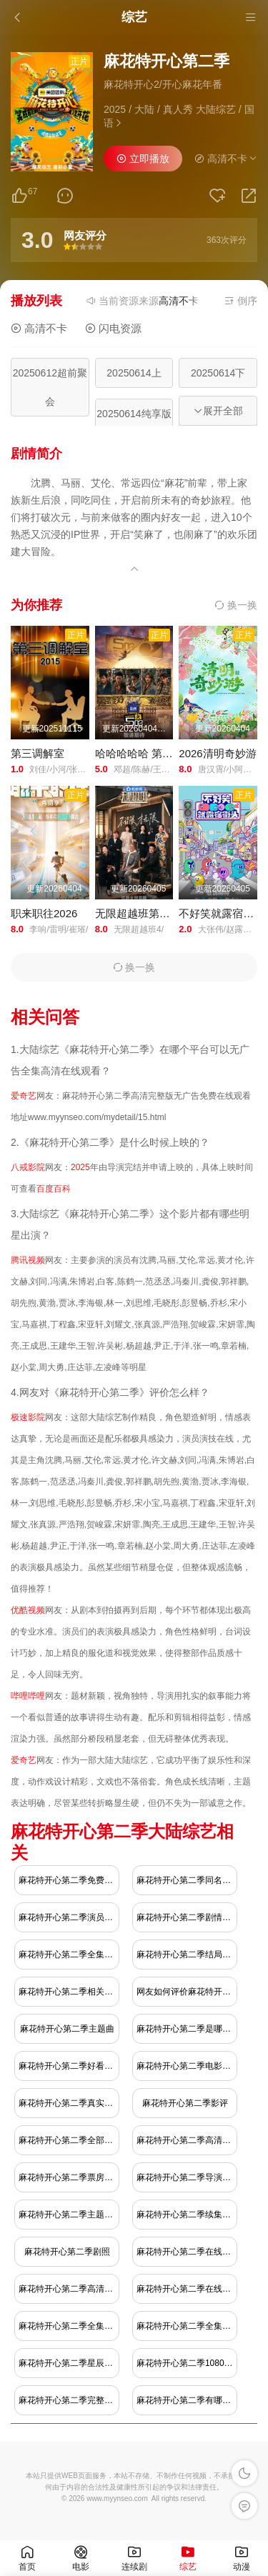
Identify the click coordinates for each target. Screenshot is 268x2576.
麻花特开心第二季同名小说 (187, 1880)
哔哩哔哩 (28, 1696)
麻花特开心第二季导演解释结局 (187, 2177)
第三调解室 (37, 753)
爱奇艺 (23, 1096)
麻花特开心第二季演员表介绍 (69, 1917)
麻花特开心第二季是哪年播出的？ (187, 2029)
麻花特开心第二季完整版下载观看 (69, 2400)
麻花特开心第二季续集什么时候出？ (187, 2215)
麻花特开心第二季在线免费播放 (187, 2289)
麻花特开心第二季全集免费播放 (69, 1955)
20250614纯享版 (133, 413)
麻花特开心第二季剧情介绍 (187, 1917)
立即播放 (142, 158)
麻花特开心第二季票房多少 (69, 2177)
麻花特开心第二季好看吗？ (69, 2066)
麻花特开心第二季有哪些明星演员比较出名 (187, 2400)
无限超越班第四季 (138, 913)
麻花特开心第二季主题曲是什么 (69, 2215)
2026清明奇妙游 (217, 753)
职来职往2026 (44, 913)
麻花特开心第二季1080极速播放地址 (187, 2363)
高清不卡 (39, 328)
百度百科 (53, 1189)
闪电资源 (113, 328)
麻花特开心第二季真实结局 (69, 2103)
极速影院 (28, 1417)
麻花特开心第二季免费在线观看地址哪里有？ (69, 1880)
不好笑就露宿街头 (221, 913)
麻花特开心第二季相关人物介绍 (69, 1992)
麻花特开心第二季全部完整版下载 (69, 2140)
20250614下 (218, 373)
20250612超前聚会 (50, 387)
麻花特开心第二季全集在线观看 (69, 2326)
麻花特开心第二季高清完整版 (69, 2289)
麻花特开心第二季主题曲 (67, 2029)
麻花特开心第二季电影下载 (187, 2066)
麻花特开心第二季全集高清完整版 (187, 2326)
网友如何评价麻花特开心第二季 (187, 1992)
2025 (80, 1167)
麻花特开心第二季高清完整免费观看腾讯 (187, 2140)
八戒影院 (28, 1167)
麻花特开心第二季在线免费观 (187, 2252)
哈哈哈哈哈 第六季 (139, 753)
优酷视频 (28, 1610)
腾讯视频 (28, 1260)
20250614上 (133, 373)
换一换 (235, 605)
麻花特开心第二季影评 (185, 2103)
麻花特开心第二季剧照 (67, 2252)
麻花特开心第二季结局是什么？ (187, 1955)
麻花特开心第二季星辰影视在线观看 (69, 2363)
